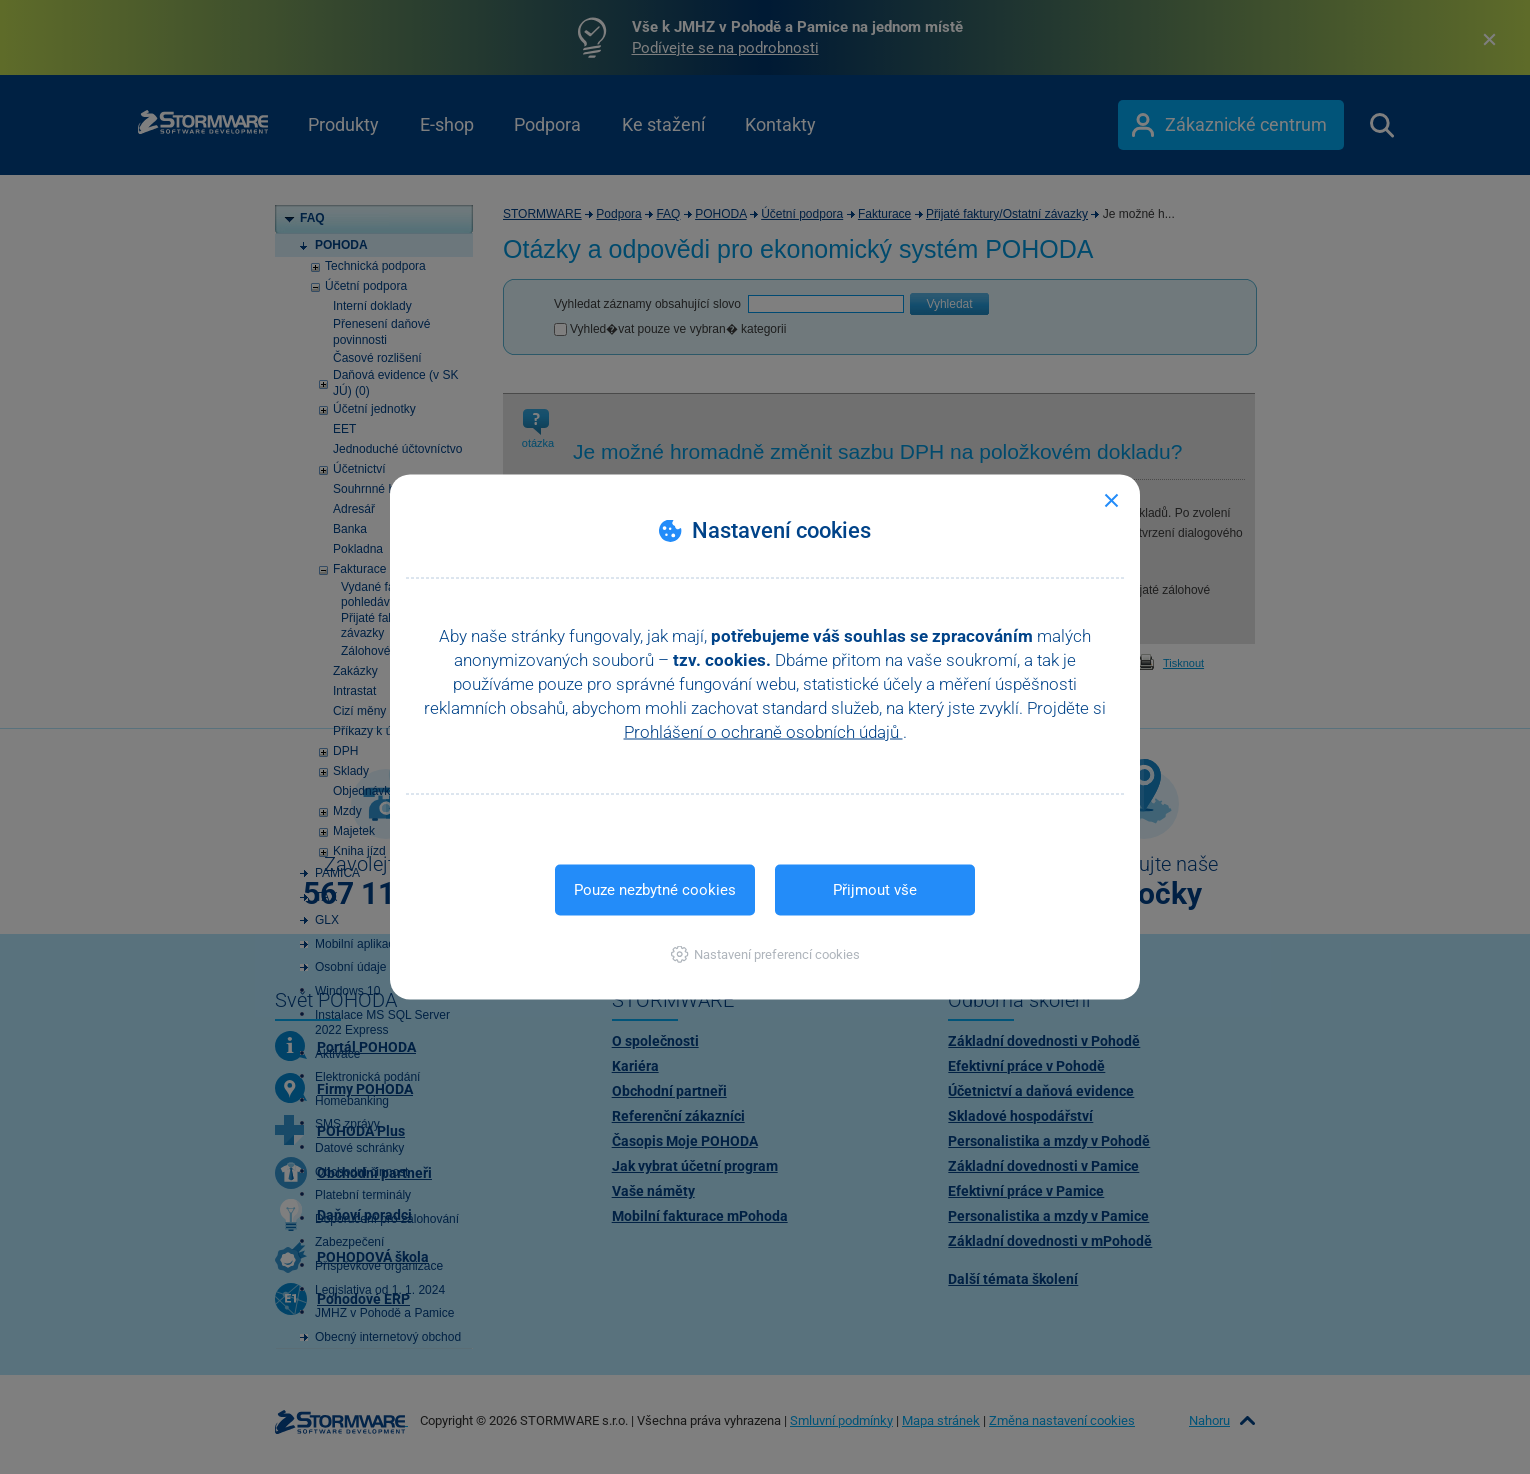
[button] (765, 954)
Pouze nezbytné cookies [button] (655, 890)
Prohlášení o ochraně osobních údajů (763, 732)
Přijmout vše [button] (875, 890)
